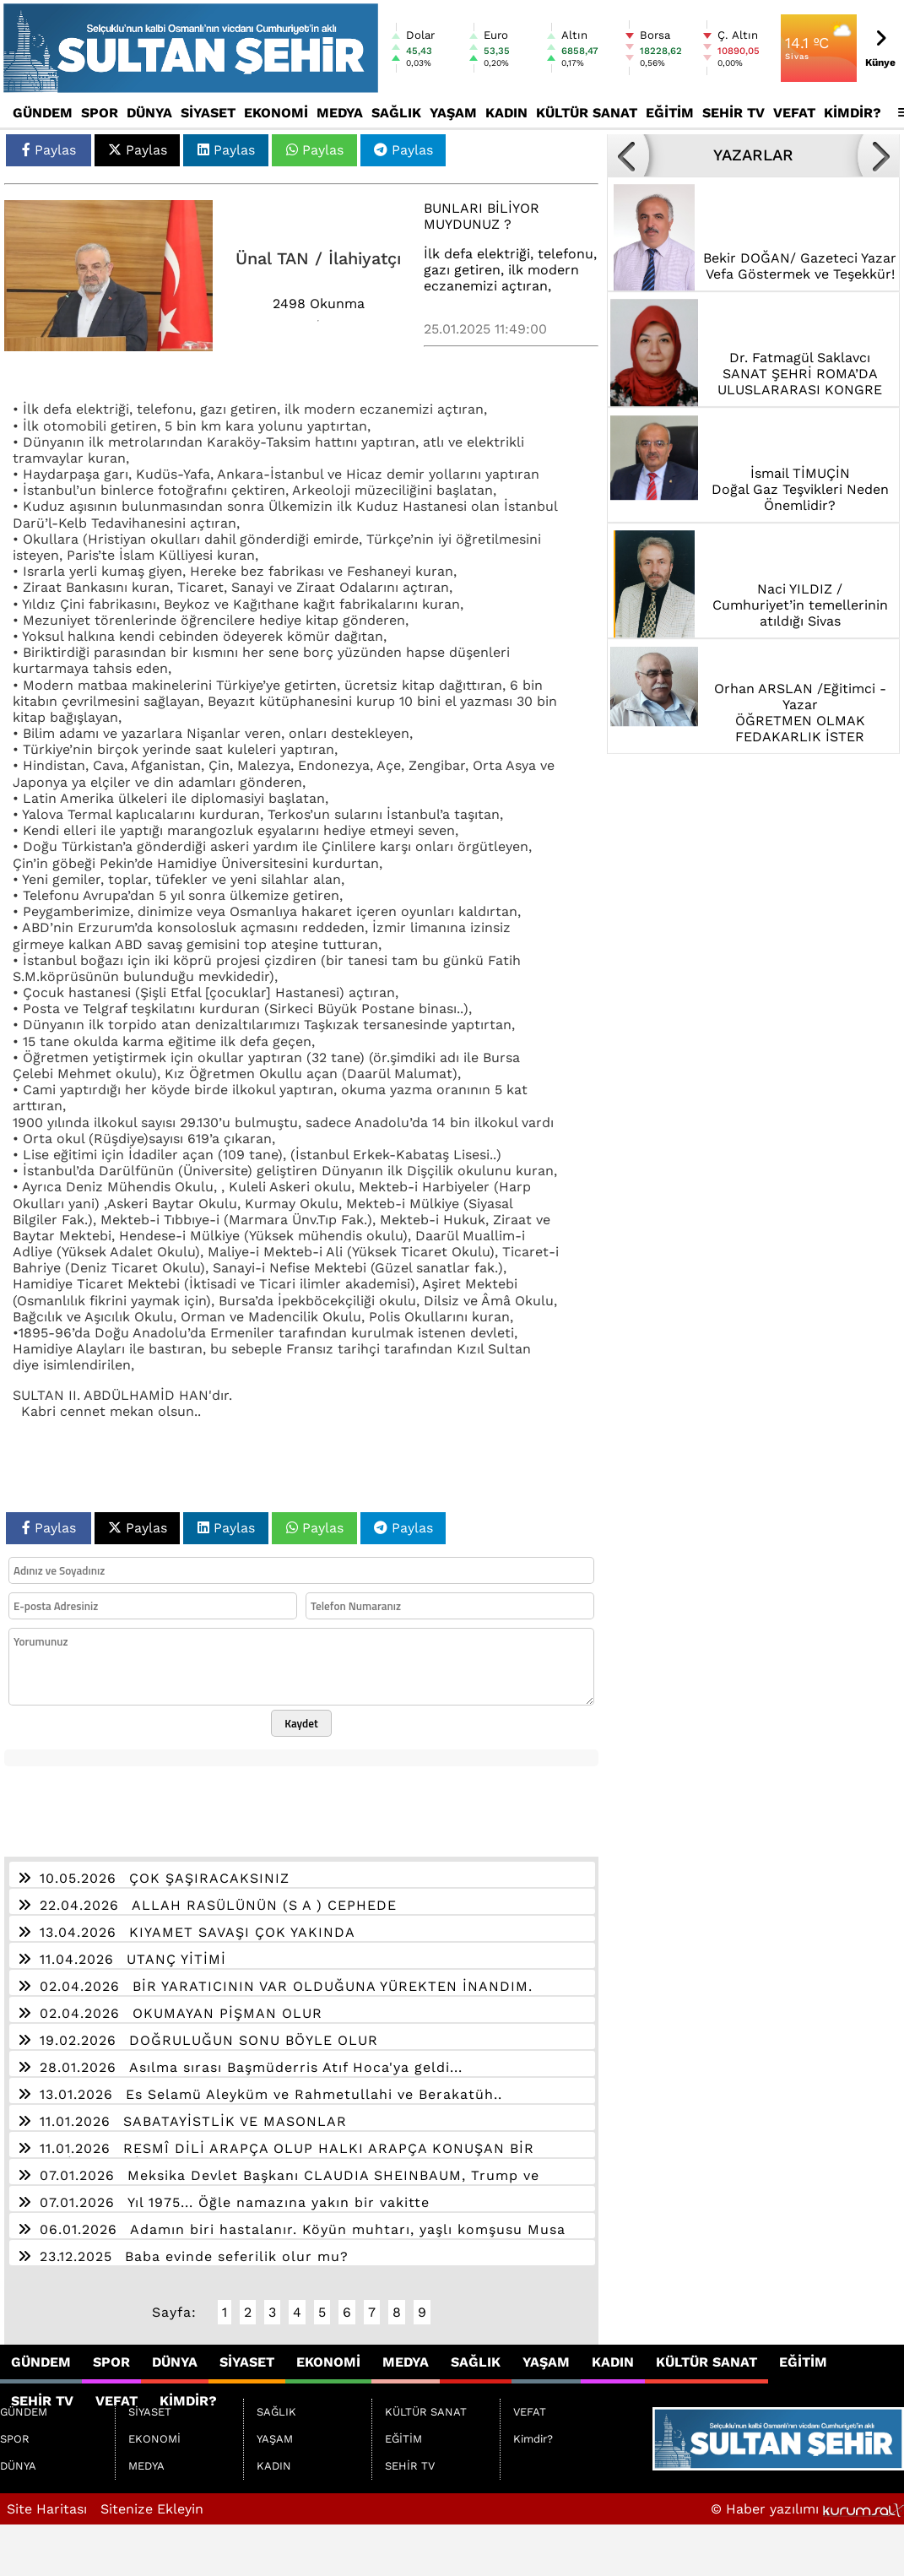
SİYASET (208, 113)
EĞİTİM (670, 113)
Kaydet (301, 1723)
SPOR (99, 113)
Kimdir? (852, 113)
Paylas (49, 150)
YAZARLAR (753, 155)
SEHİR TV (733, 113)
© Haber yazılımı (807, 2509)
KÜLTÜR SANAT (586, 113)
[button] (628, 155)
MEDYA (340, 113)
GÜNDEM (43, 113)
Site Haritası (47, 2509)
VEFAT (794, 113)
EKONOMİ (276, 113)
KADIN (506, 113)
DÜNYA (149, 113)
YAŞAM (453, 113)
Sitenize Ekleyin (151, 2509)
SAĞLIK (396, 113)
